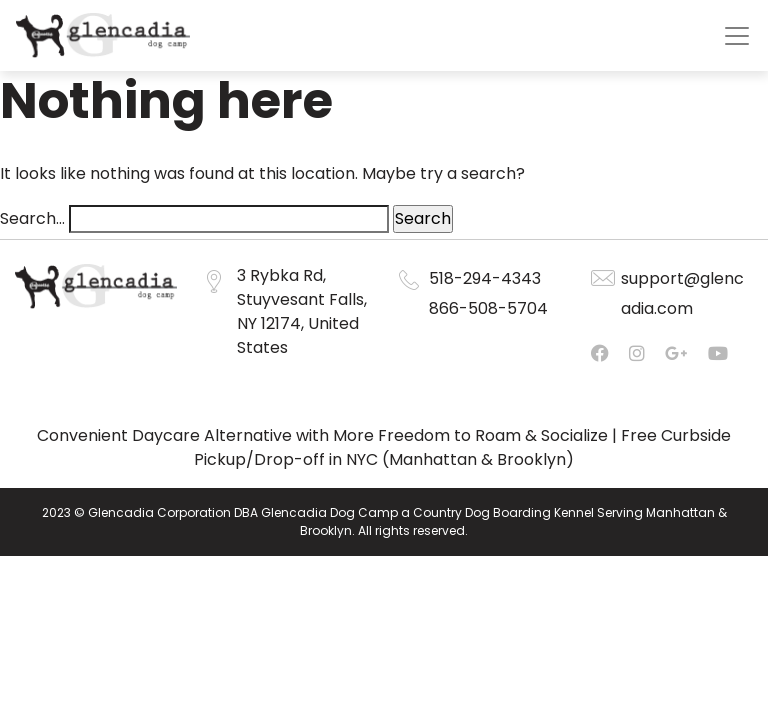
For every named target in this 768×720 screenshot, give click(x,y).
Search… (32, 218)
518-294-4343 (485, 278)
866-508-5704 (488, 308)
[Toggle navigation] (737, 36)
